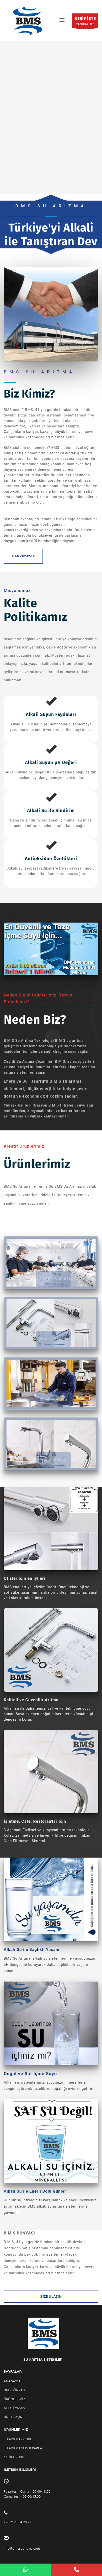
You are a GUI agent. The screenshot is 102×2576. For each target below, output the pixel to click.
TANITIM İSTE (85, 22)
